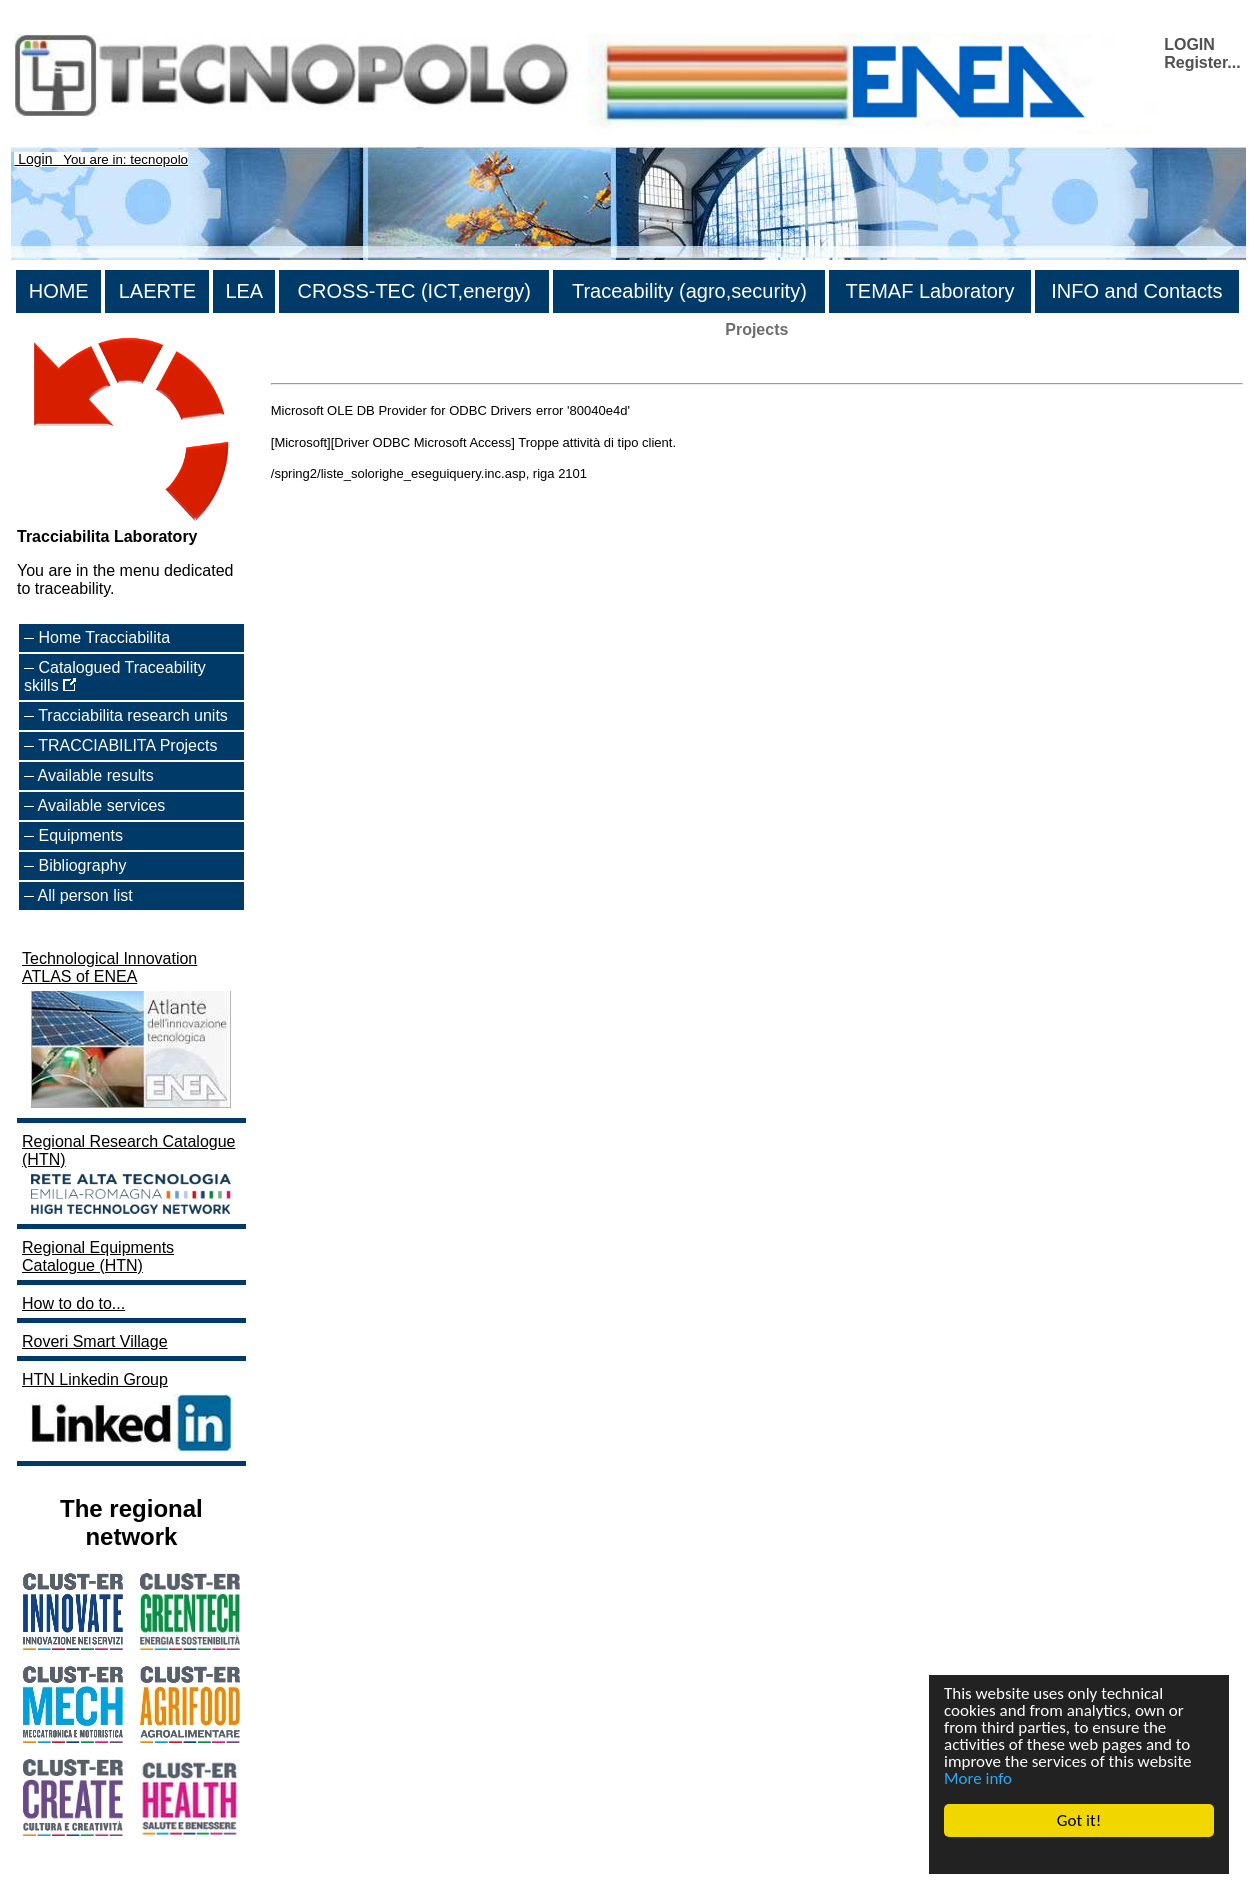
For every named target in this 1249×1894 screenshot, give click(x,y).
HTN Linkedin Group (129, 1413)
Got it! (1079, 1820)
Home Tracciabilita (104, 637)
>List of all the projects (351, 365)
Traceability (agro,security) (689, 291)
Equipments (80, 835)
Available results (96, 775)
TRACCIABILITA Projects (127, 745)
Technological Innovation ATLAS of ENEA (129, 1031)
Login (35, 159)
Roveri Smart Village (95, 1341)
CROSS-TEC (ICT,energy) (414, 291)
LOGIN (1189, 44)
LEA (244, 291)
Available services (102, 805)
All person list (85, 895)
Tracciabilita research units (133, 715)
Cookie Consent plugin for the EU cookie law (1079, 1855)
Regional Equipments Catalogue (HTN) (98, 1256)
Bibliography (82, 865)
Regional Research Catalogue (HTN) (129, 1176)
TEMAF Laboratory (930, 291)
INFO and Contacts (1136, 291)
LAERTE (157, 291)
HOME (59, 291)
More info (978, 1778)
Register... (1202, 62)
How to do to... (73, 1303)
